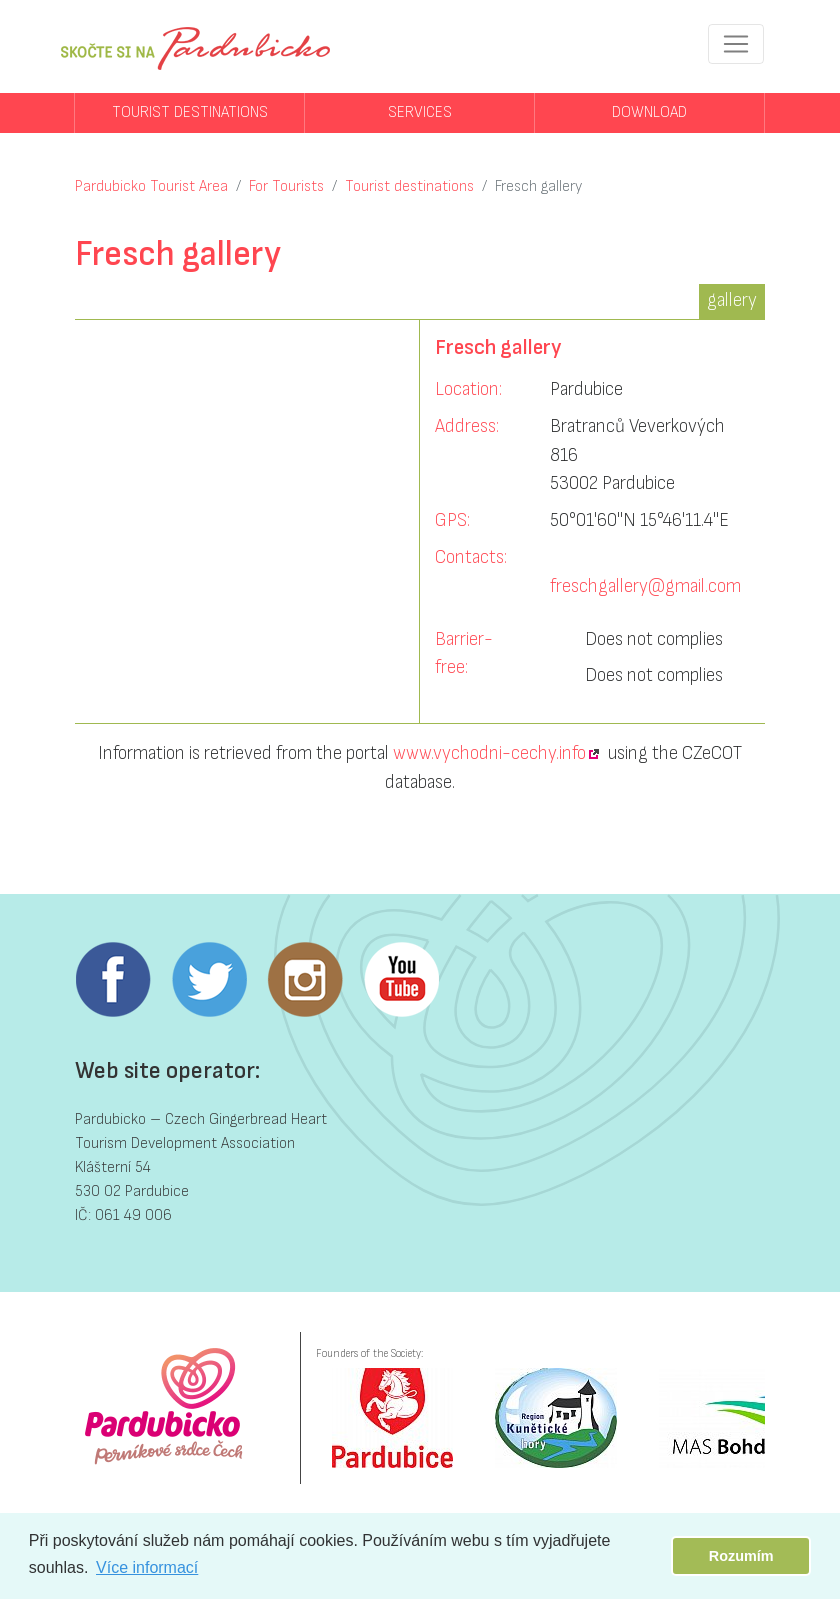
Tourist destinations (190, 112)
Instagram (305, 980)
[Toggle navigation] (736, 44)
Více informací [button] (147, 1567)
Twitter (209, 980)
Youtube (401, 980)
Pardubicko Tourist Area (151, 186)
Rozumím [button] (741, 1556)
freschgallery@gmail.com (645, 586)
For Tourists (286, 186)
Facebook (113, 980)
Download (649, 112)
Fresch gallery (538, 186)
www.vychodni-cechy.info (489, 753)
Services (420, 112)
